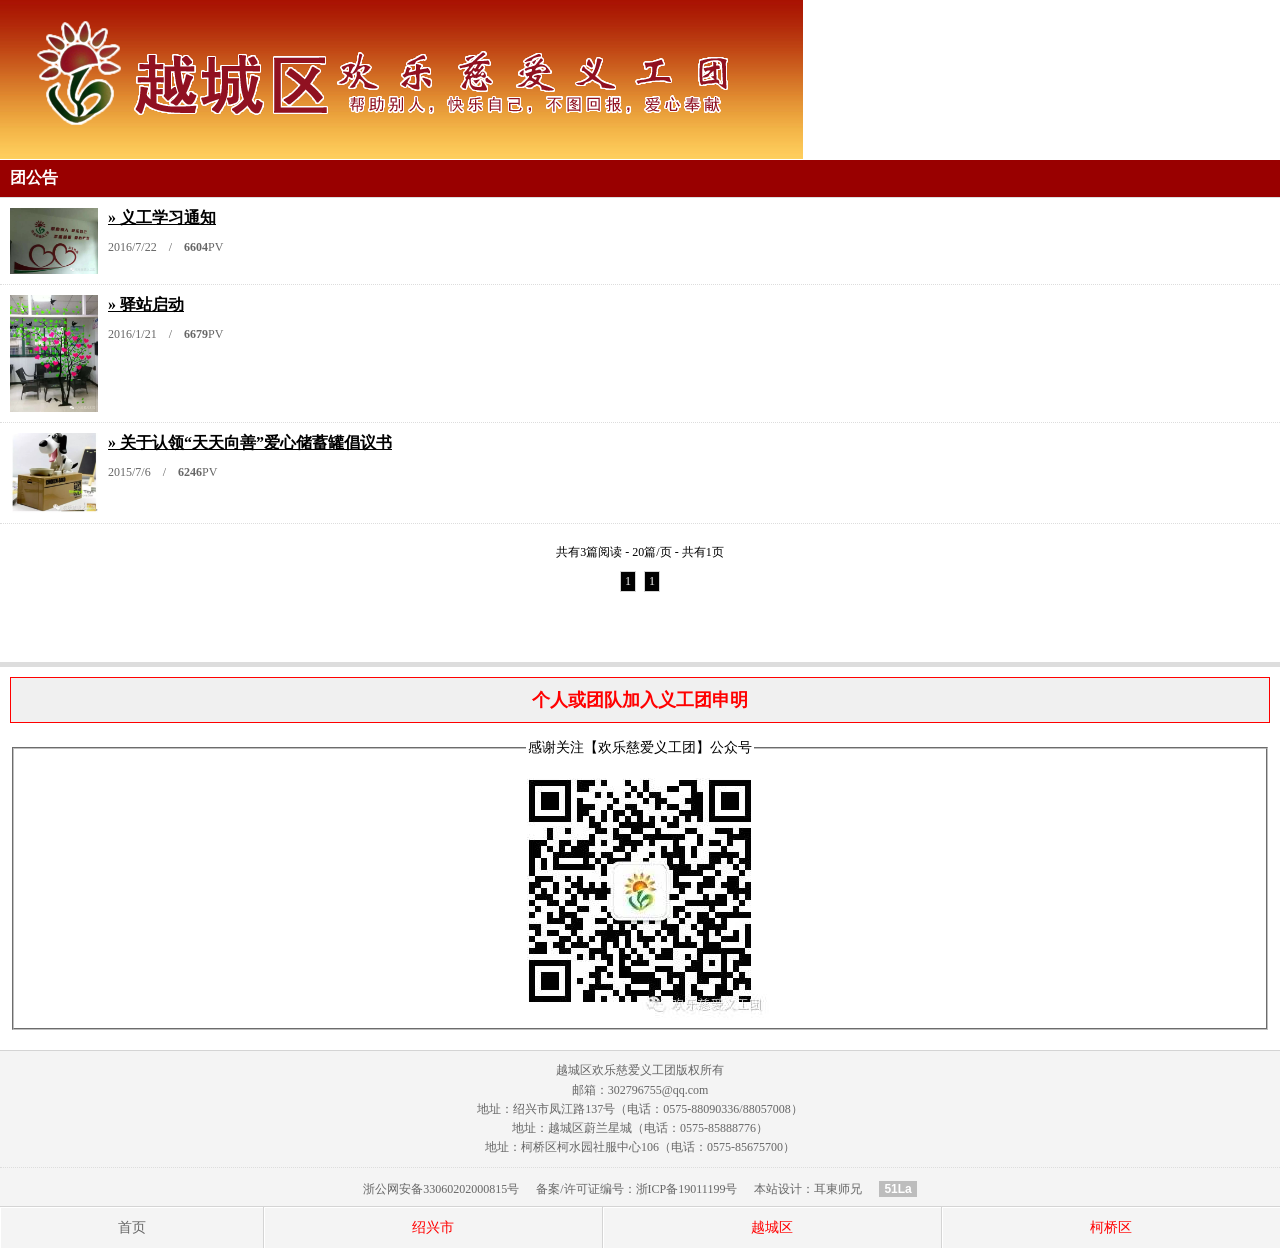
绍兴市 (433, 1227)
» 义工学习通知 (162, 217)
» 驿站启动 (146, 304)
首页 (132, 1227)
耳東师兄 (838, 1189)
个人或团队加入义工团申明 (640, 700)
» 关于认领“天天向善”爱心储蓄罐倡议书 (250, 442)
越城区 (772, 1227)
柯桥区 (1111, 1227)
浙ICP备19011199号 (687, 1189)
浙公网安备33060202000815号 (441, 1189)
